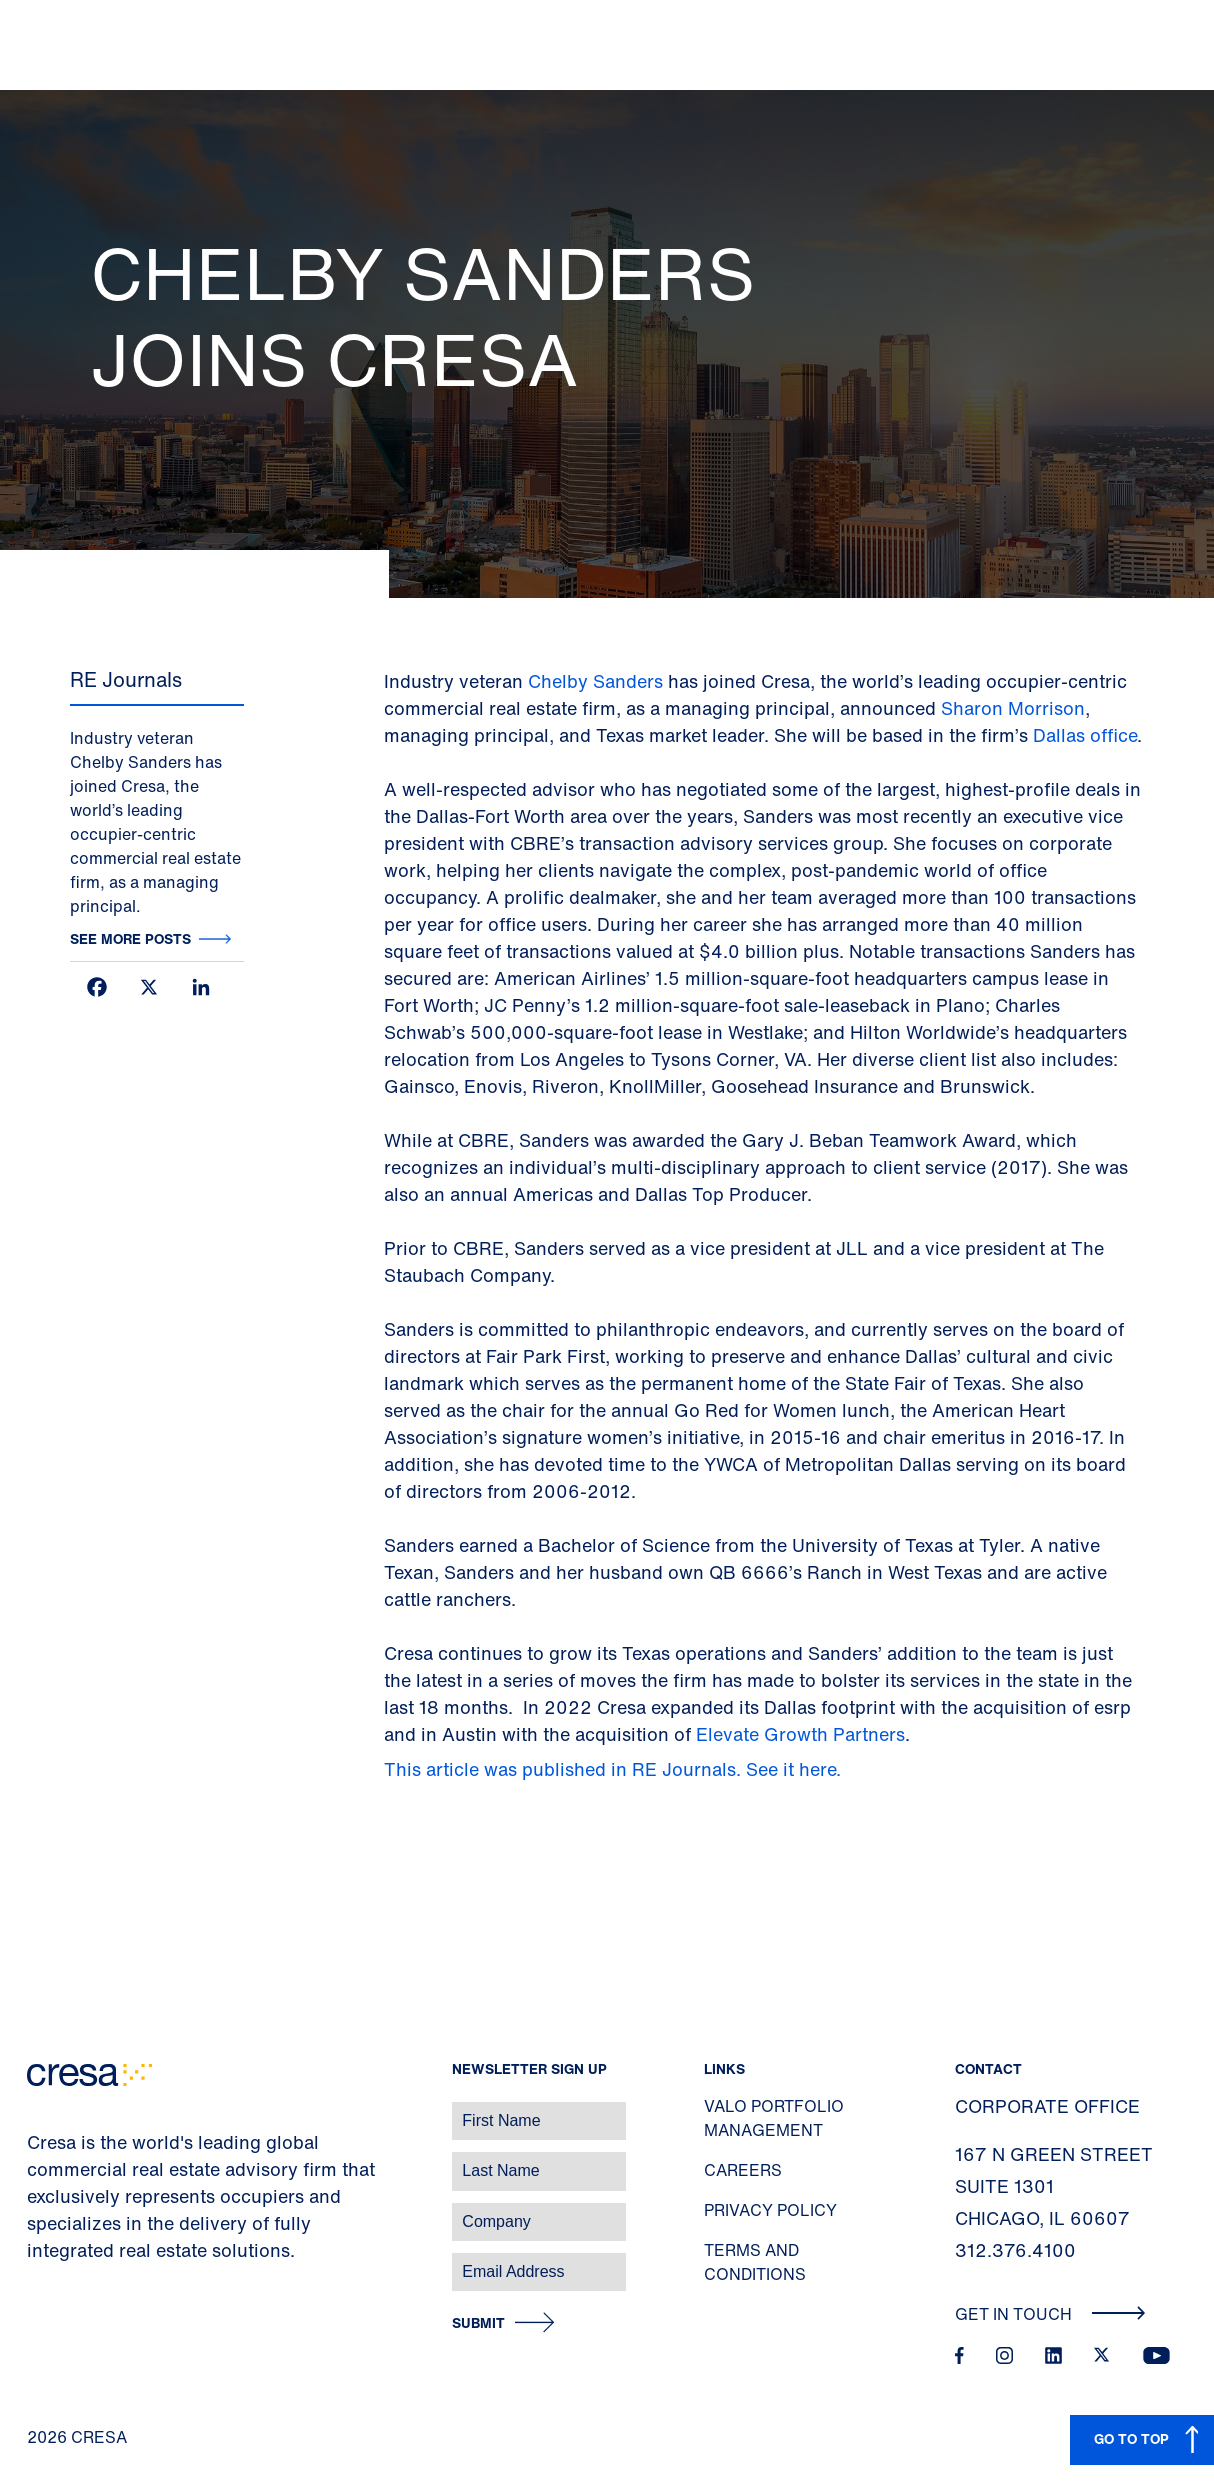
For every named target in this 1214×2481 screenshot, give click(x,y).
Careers (743, 2170)
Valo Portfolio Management (774, 2118)
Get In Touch (1050, 2314)
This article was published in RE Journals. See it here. (615, 1769)
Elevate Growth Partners (800, 1734)
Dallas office (1085, 735)
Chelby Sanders (595, 681)
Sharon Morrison (1013, 708)
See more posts (130, 938)
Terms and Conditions (755, 2262)
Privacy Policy (770, 2210)
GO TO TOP (1131, 2438)
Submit (478, 2323)
